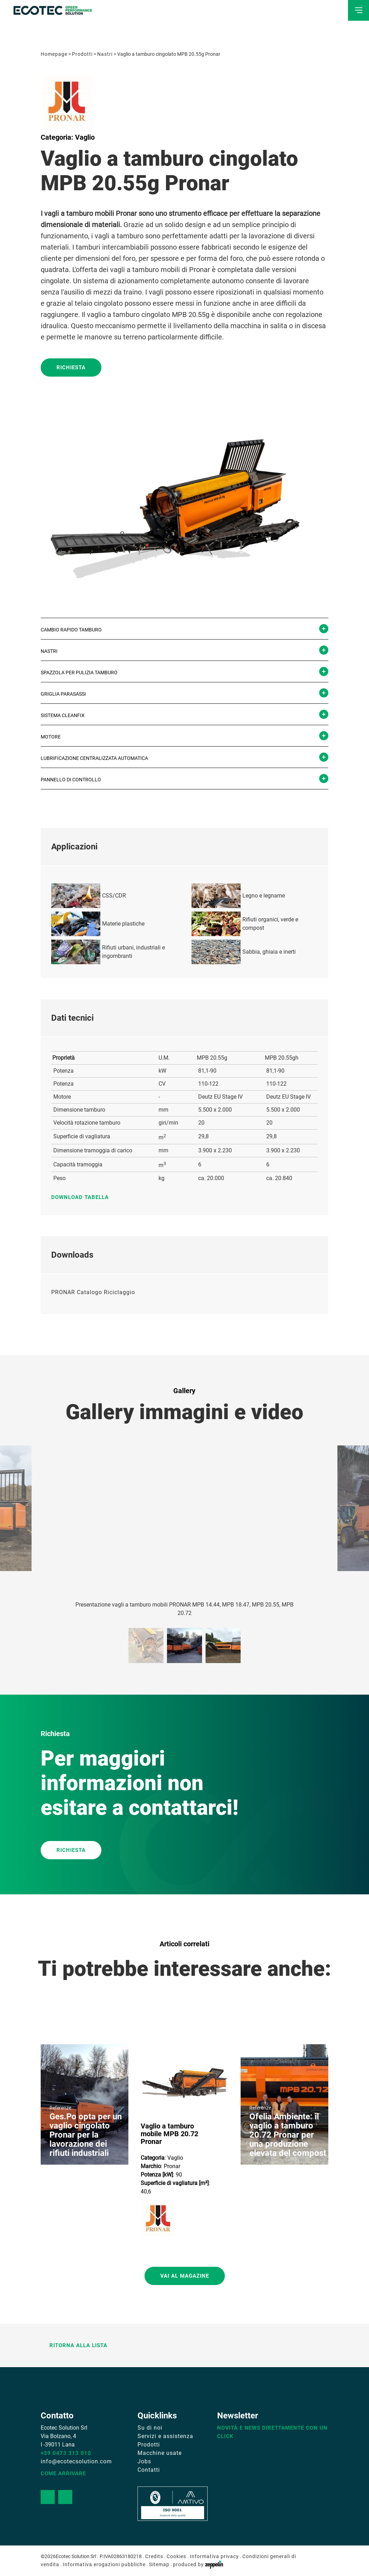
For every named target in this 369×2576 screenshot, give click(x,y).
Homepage (54, 54)
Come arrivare (63, 2473)
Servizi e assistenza (165, 2436)
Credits (154, 2556)
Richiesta (71, 367)
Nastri (105, 54)
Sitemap (159, 2564)
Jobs (144, 2461)
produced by (198, 2564)
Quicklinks (157, 2415)
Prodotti (82, 54)
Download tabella (83, 1197)
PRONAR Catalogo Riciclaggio (93, 1292)
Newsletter (237, 2415)
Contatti (148, 2469)
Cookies (176, 2556)
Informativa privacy (214, 2556)
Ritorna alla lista (74, 2345)
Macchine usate (159, 2453)
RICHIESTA (71, 1850)
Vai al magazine (184, 2276)
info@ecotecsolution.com (76, 2461)
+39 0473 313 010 (66, 2453)
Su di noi (149, 2427)
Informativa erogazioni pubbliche (104, 2564)
